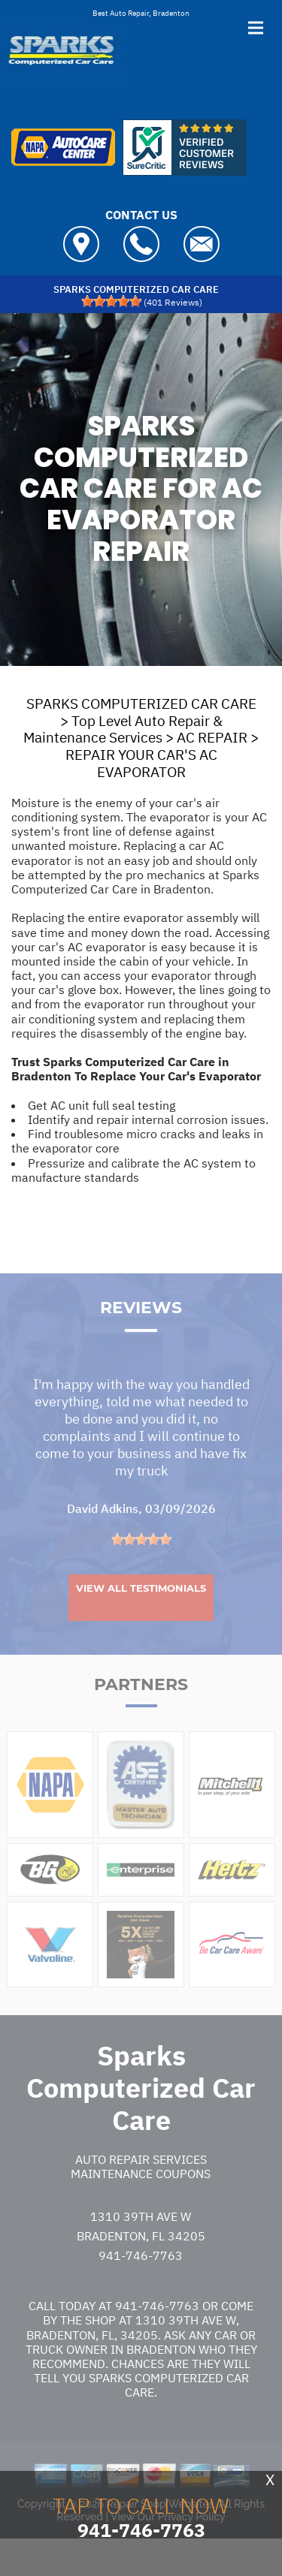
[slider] (111, 301)
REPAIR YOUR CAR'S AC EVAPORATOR (141, 763)
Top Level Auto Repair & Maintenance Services (123, 729)
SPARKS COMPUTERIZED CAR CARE (141, 703)
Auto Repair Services (141, 2187)
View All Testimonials (141, 1616)
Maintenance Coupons (141, 2201)
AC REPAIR (212, 737)
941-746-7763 (141, 2283)
